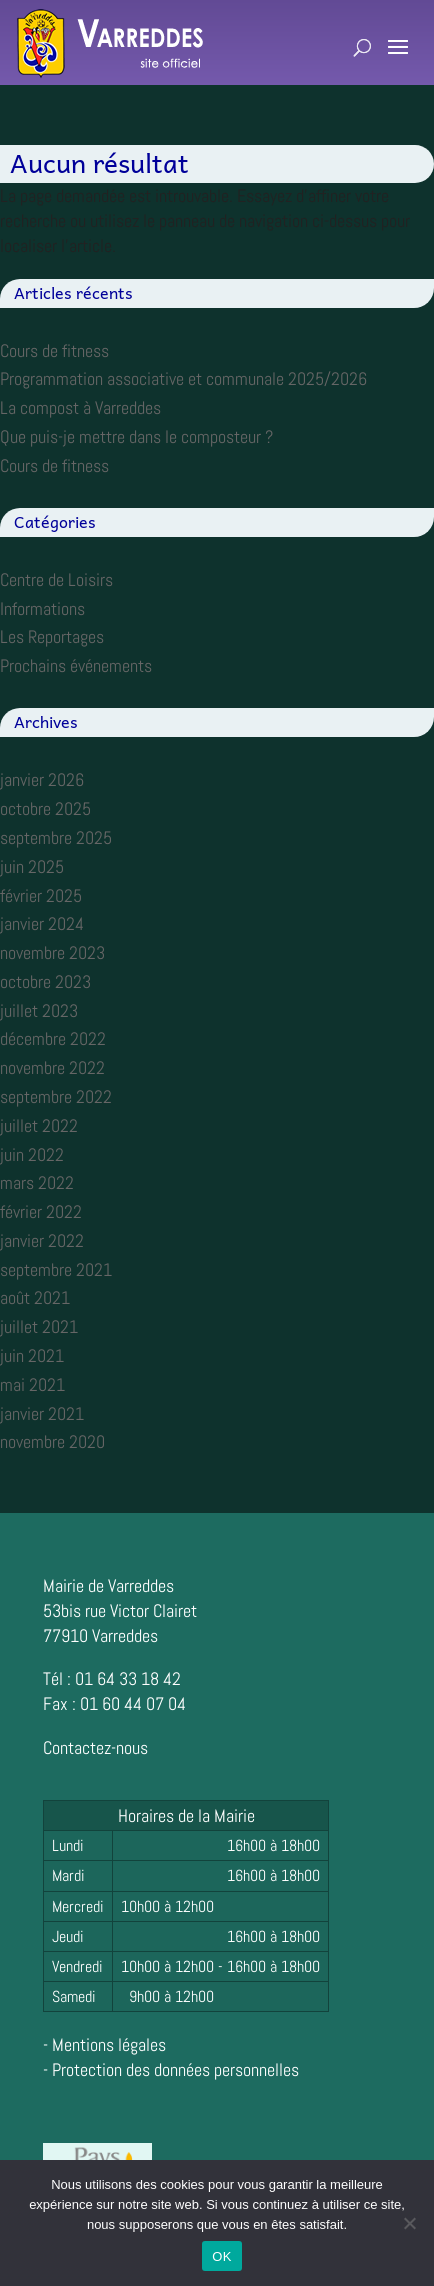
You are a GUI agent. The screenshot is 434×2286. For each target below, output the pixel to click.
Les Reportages (52, 636)
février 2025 (41, 895)
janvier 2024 (42, 923)
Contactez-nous (95, 1747)
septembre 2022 (56, 1096)
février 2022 (41, 1211)
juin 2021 (32, 1355)
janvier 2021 (42, 1413)
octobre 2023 (45, 981)
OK (221, 2256)
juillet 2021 (39, 1326)
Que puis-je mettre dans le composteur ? (136, 436)
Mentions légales (109, 2044)
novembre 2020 (52, 1441)
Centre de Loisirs (56, 579)
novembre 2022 (52, 1067)
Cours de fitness (54, 350)
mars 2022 (37, 1182)
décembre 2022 (53, 1038)
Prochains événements (76, 665)
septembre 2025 (56, 837)
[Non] (409, 2223)
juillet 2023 (39, 1010)
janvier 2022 (42, 1240)
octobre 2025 (45, 808)
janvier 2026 (42, 779)
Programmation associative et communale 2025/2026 (183, 378)
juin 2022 (32, 1154)
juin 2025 (32, 866)
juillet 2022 (39, 1125)
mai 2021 (32, 1384)
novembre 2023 (52, 952)
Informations (42, 608)
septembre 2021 (56, 1269)
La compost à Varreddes (80, 407)
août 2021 (35, 1297)
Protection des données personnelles (175, 2069)
